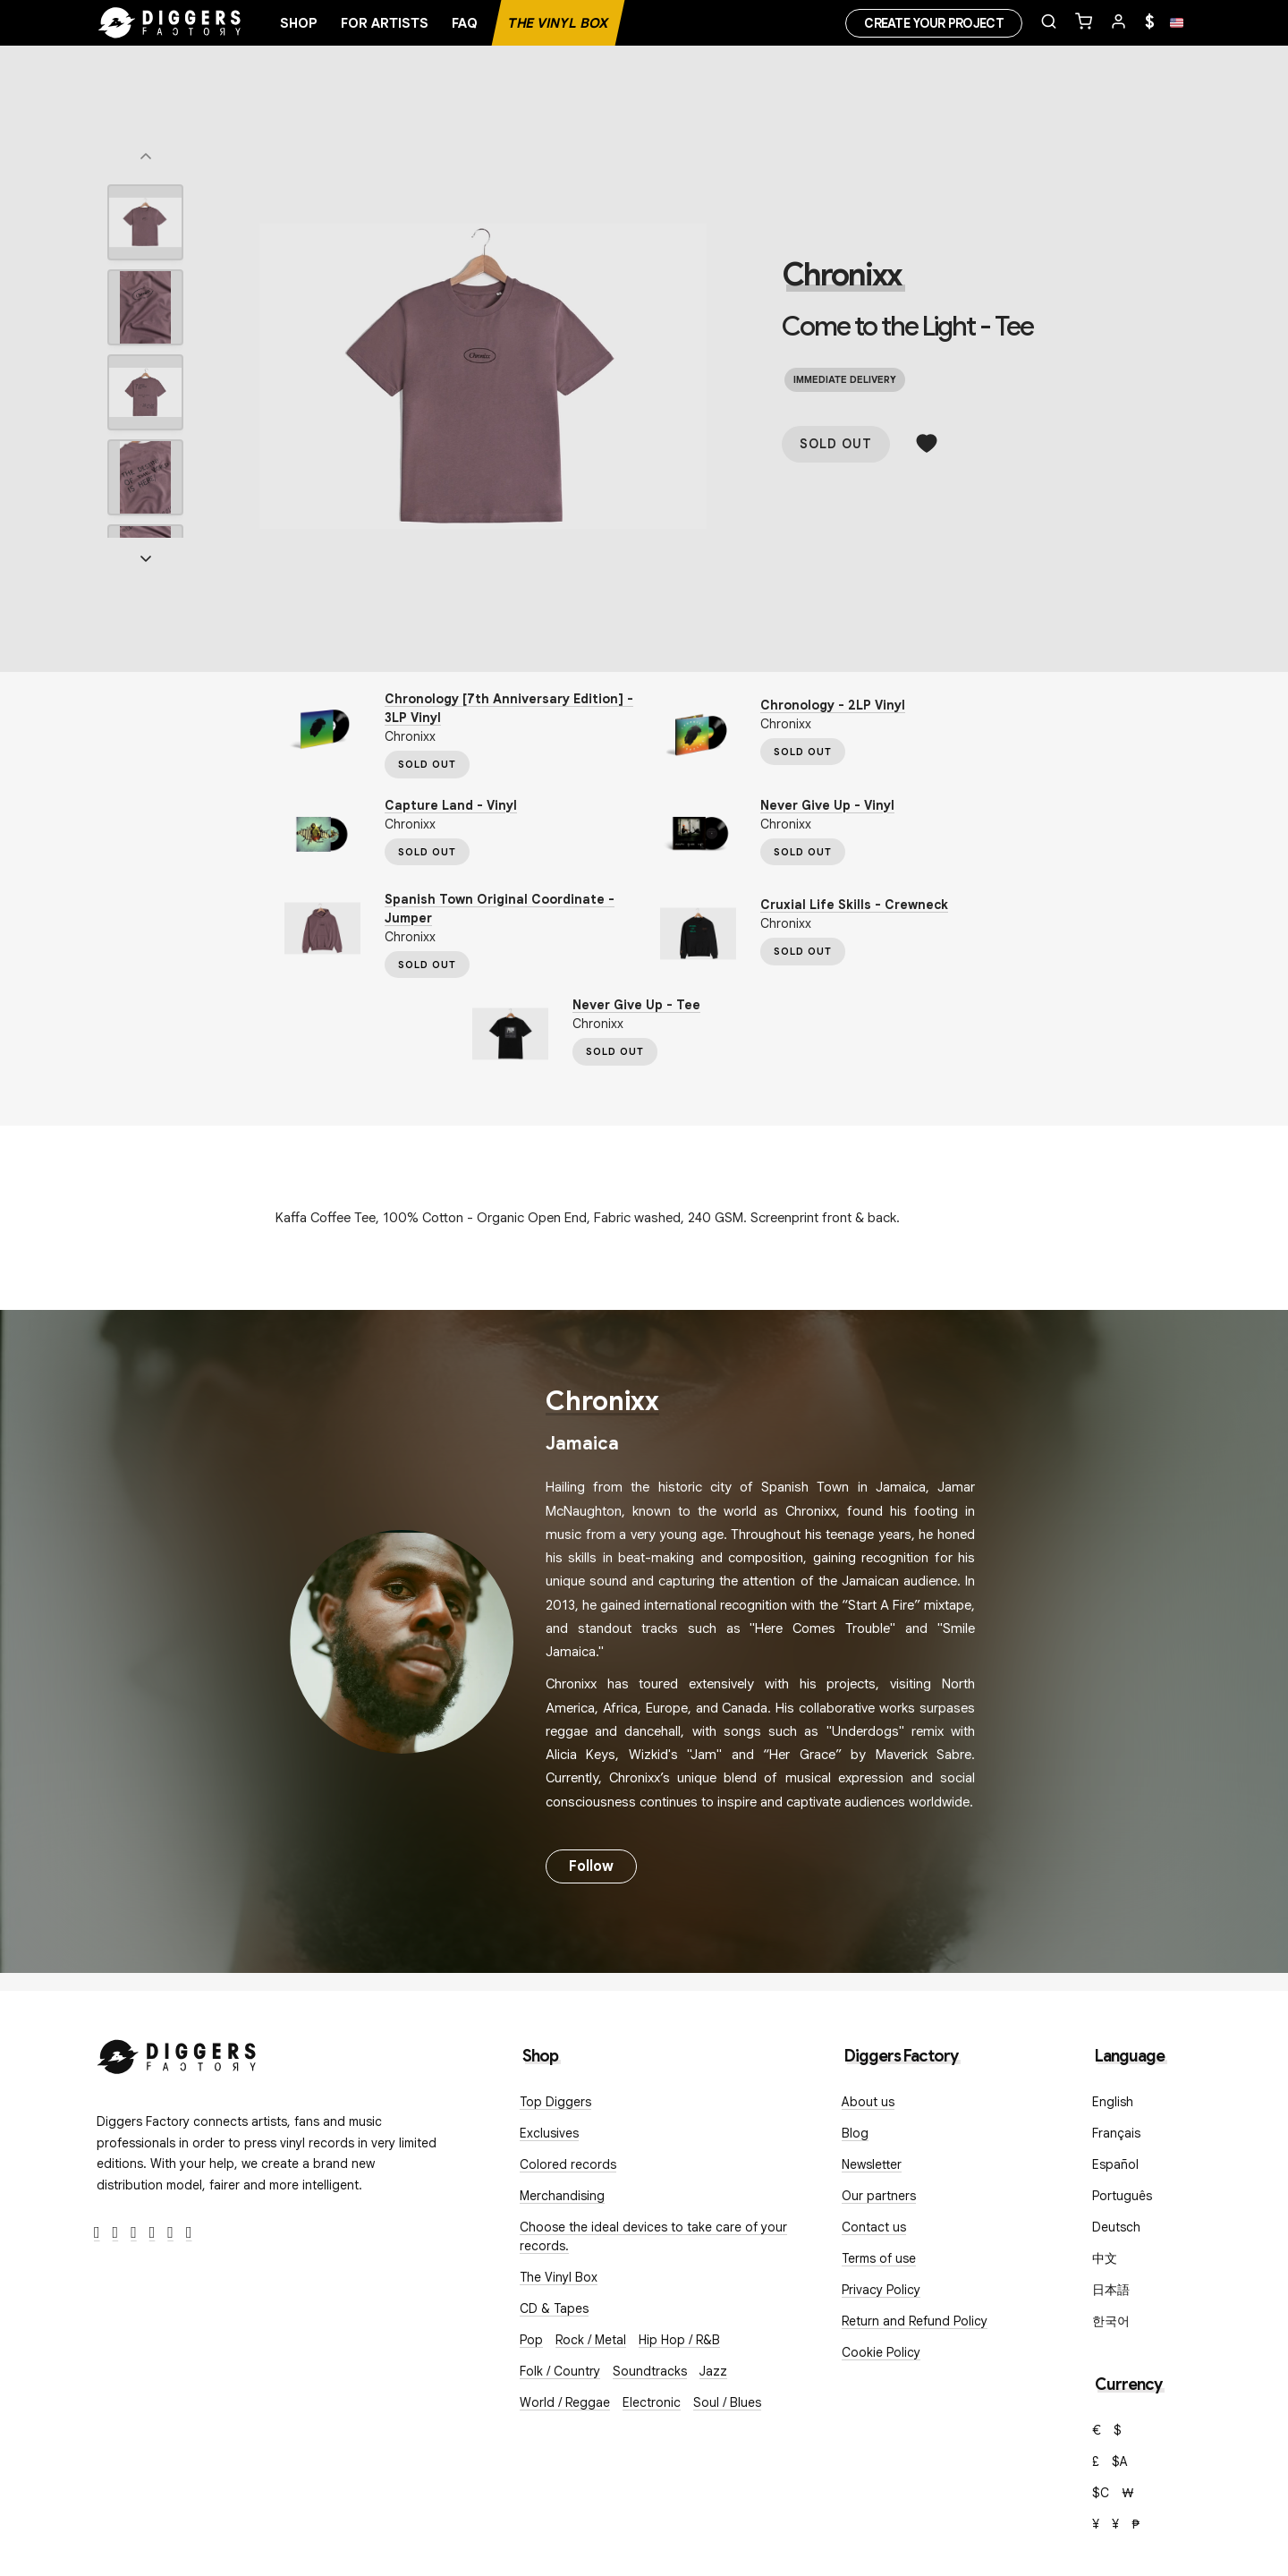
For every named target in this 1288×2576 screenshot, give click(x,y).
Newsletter (872, 2164)
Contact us (874, 2227)
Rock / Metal (590, 2340)
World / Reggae (565, 2402)
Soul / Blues (727, 2402)
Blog (855, 2133)
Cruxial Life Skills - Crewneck (854, 905)
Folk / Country (560, 2371)
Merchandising (562, 2196)
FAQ (465, 23)
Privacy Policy (881, 2290)
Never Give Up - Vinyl (827, 805)
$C (1100, 2493)
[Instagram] (133, 2233)
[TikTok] (189, 2233)
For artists (384, 23)
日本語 (1111, 2290)
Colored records (568, 2164)
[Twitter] (115, 2233)
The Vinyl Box (558, 23)
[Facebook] (97, 2233)
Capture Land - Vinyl (451, 805)
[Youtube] (152, 2233)
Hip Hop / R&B (679, 2340)
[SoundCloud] (170, 2233)
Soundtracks (650, 2371)
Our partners (879, 2196)
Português (1122, 2196)
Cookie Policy (881, 2352)
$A (1120, 2461)
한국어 (1111, 2321)
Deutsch (1116, 2227)
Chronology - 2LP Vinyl (832, 705)
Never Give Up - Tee (636, 1005)
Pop (531, 2340)
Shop (299, 23)
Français (1116, 2133)
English (1112, 2102)
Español (1115, 2164)
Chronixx (841, 274)
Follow (591, 1866)
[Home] (169, 23)
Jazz (713, 2371)
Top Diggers (555, 2102)
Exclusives (549, 2133)
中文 (1104, 2258)
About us (868, 2102)
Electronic (652, 2402)
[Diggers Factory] (177, 2053)
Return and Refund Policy (914, 2321)
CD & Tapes (554, 2308)
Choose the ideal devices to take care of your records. (653, 2236)
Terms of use (879, 2258)
